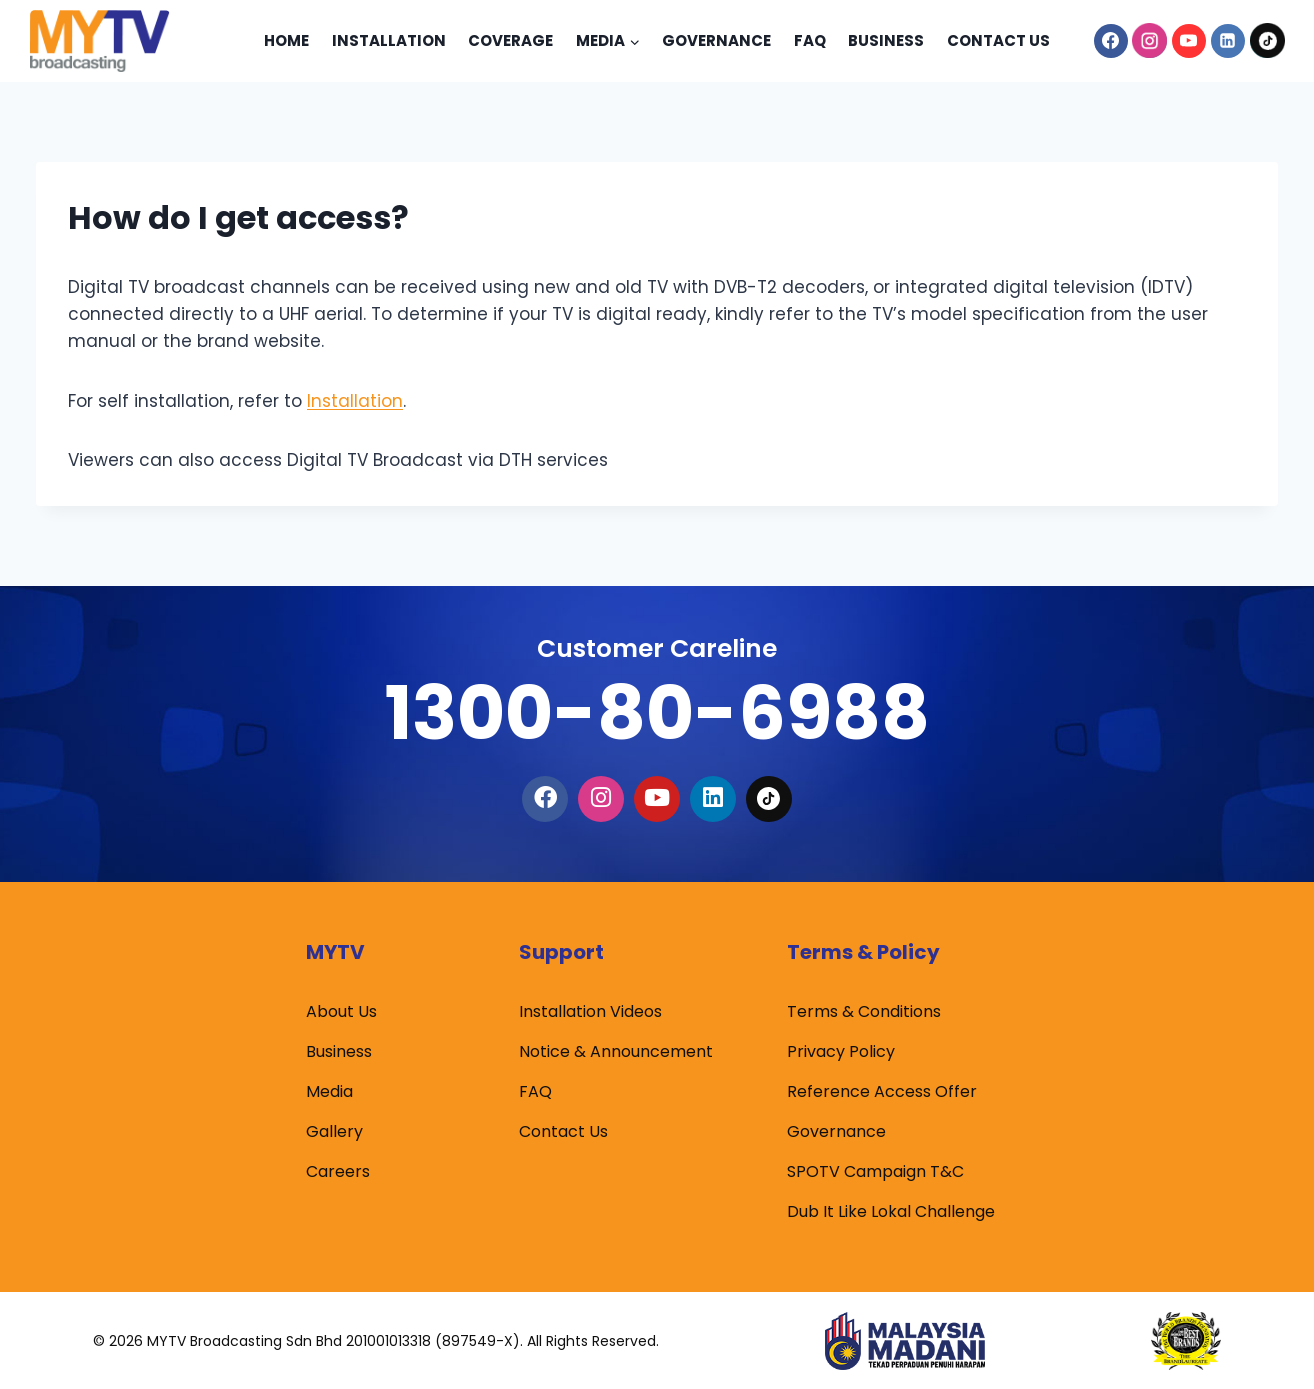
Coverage (510, 40)
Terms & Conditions (864, 1011)
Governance (716, 40)
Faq (810, 40)
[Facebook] (1111, 41)
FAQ (535, 1091)
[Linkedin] (1228, 41)
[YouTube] (1189, 41)
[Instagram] (1150, 41)
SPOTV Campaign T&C (875, 1171)
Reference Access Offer (882, 1091)
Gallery (334, 1131)
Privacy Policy (841, 1051)
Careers (338, 1171)
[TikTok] (1267, 41)
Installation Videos (590, 1011)
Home (286, 40)
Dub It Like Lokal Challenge (891, 1211)
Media (329, 1091)
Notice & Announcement (616, 1051)
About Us (341, 1011)
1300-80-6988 (657, 712)
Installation (389, 40)
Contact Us (998, 40)
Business (886, 40)
